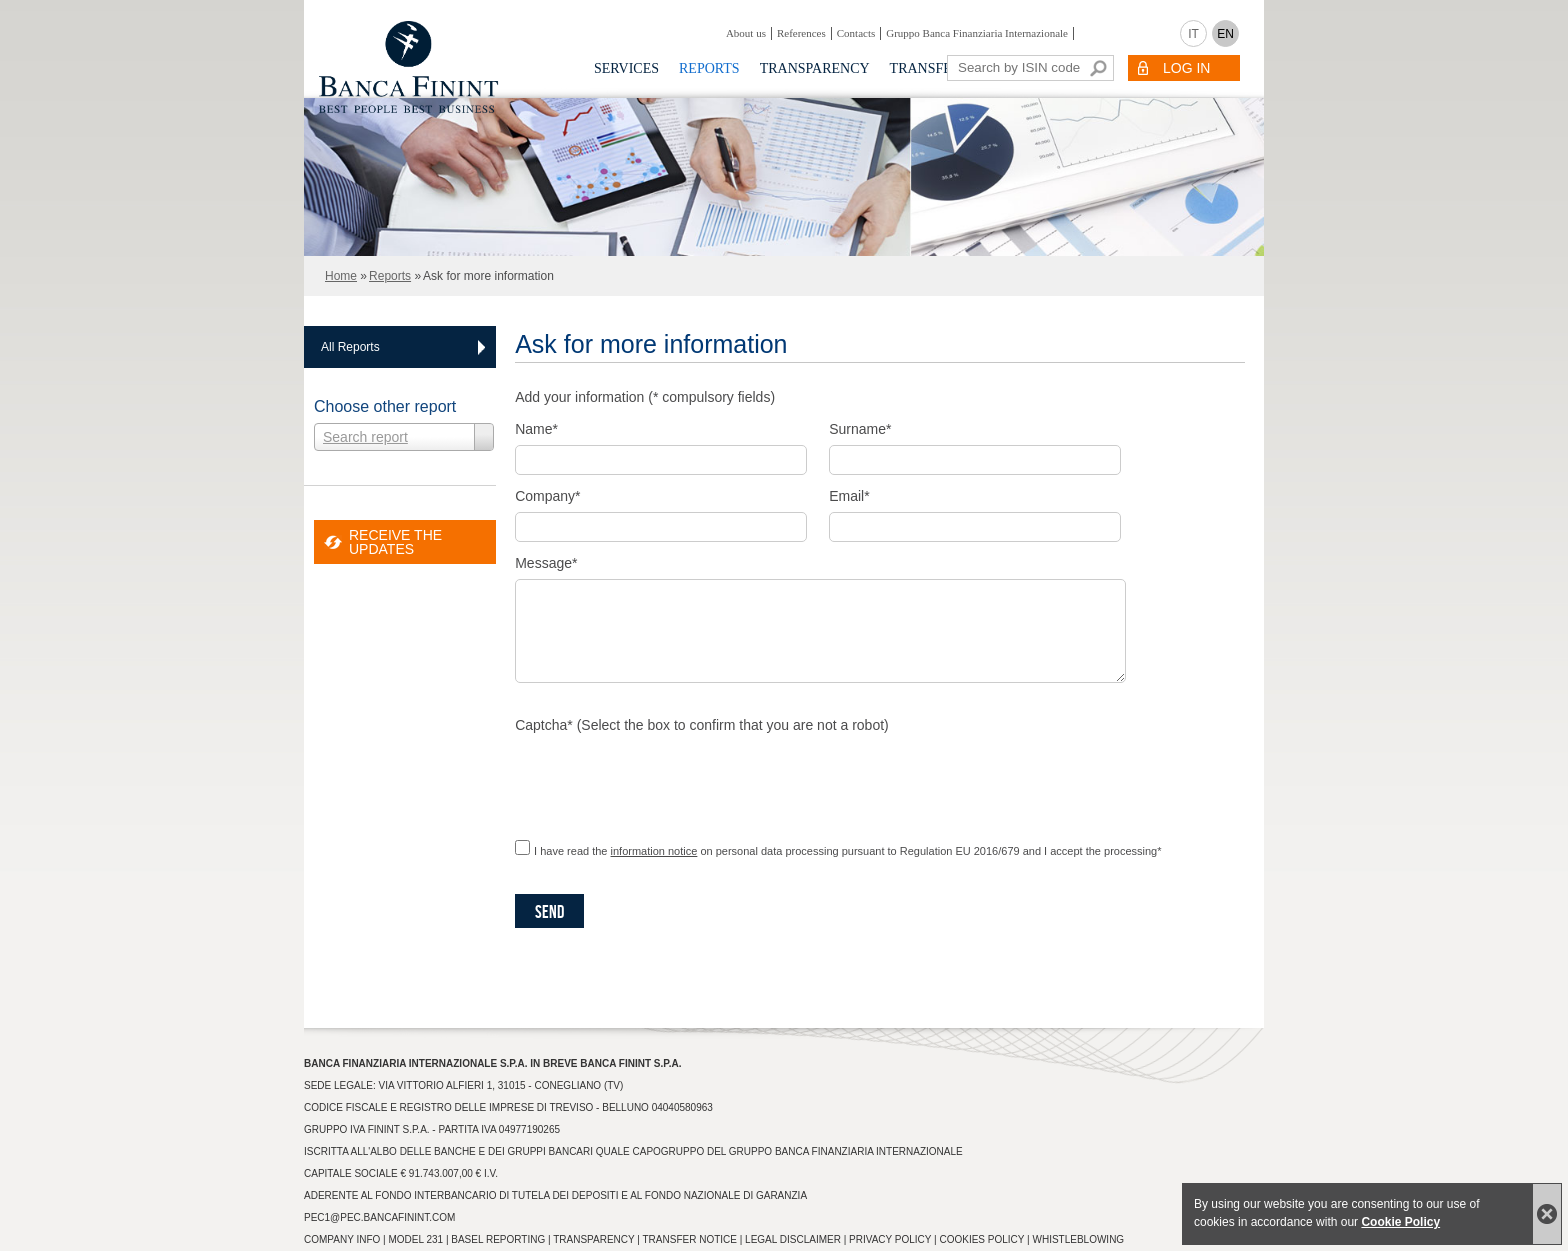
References (801, 33)
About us (746, 33)
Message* (546, 563)
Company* (547, 496)
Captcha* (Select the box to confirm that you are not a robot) (702, 725)
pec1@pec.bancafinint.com (379, 1217)
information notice (654, 851)
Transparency (815, 68)
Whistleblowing (1078, 1239)
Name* (536, 429)
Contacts (856, 33)
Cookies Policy (981, 1239)
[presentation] (667, 780)
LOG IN (1186, 68)
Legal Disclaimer (793, 1239)
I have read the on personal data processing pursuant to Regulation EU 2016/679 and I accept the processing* (847, 851)
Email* (849, 496)
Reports (709, 68)
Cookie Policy (1400, 1222)
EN (1225, 34)
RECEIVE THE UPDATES (395, 542)
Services (626, 68)
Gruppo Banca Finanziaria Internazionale (977, 33)
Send (549, 912)
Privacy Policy (890, 1239)
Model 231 (415, 1239)
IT (1193, 34)
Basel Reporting (498, 1239)
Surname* (860, 429)
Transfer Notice (690, 1239)
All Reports (350, 347)
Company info (342, 1239)
